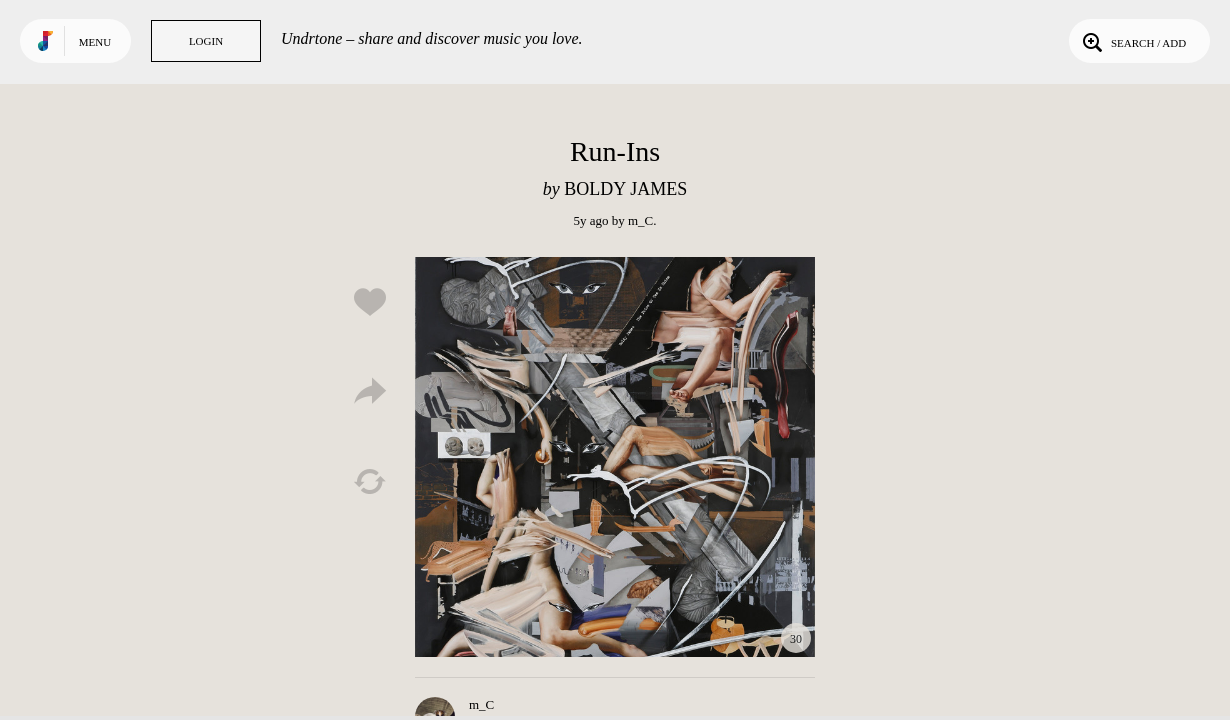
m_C (640, 220)
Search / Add (1132, 41)
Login (206, 41)
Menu (95, 42)
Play (615, 457)
